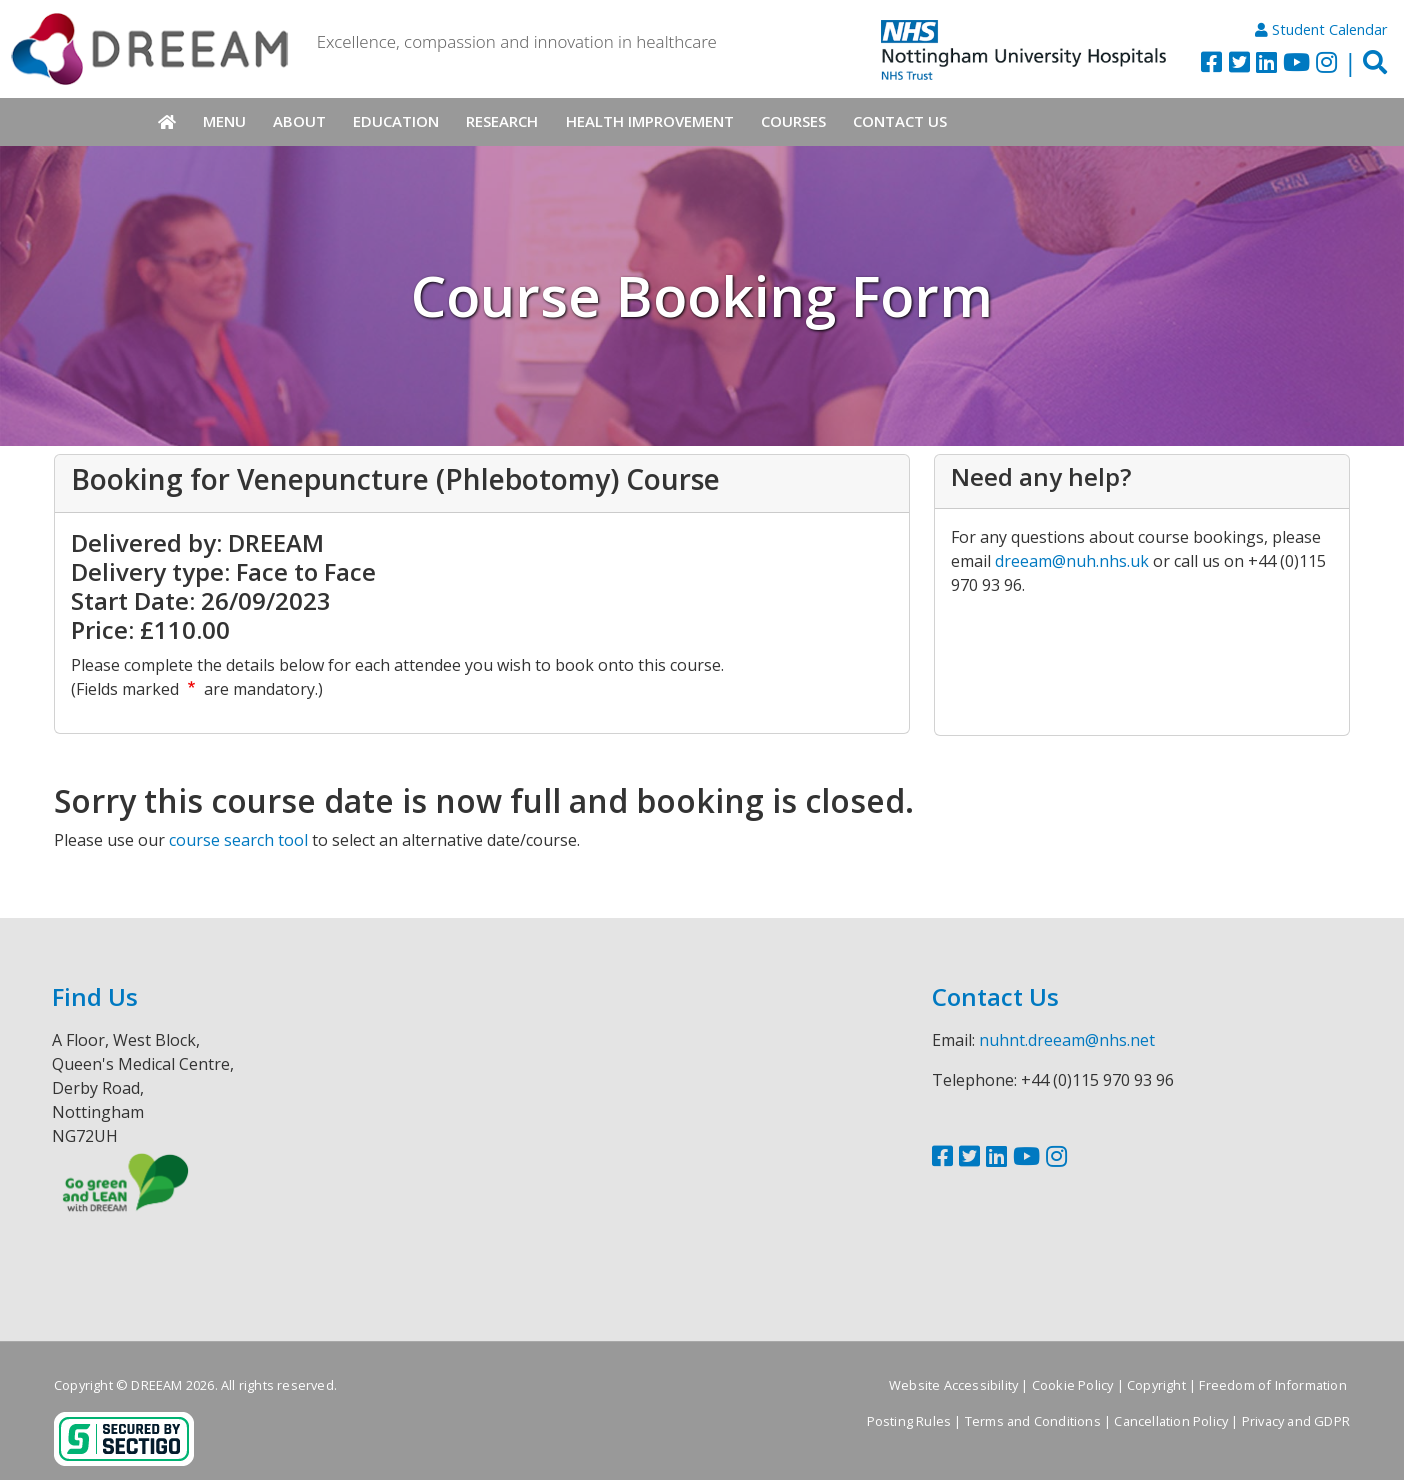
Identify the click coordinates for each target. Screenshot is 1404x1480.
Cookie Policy (1073, 1385)
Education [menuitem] (396, 121)
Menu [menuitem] (224, 121)
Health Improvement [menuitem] (650, 121)
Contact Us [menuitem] (900, 121)
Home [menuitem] (166, 122)
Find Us (95, 996)
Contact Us (995, 996)
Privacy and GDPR (1296, 1421)
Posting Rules (909, 1421)
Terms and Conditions (1033, 1421)
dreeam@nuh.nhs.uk (1072, 561)
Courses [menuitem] (793, 121)
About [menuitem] (299, 121)
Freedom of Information (1272, 1385)
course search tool (238, 840)
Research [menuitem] (502, 121)
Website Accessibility (953, 1385)
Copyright (1156, 1385)
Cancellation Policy (1171, 1421)
